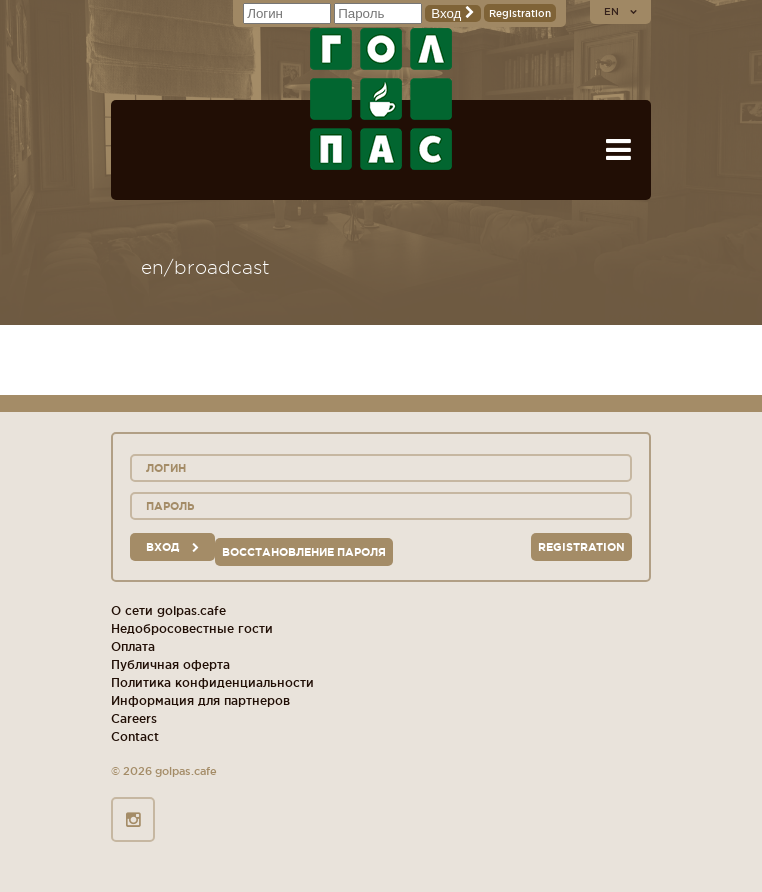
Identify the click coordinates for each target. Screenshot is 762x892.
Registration (520, 13)
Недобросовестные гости (192, 628)
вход (172, 547)
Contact (135, 736)
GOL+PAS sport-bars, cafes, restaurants (381, 99)
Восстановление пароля (304, 552)
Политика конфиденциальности (212, 682)
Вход (453, 13)
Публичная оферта (170, 664)
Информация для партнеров (200, 700)
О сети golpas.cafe (168, 610)
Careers (134, 718)
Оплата (133, 646)
